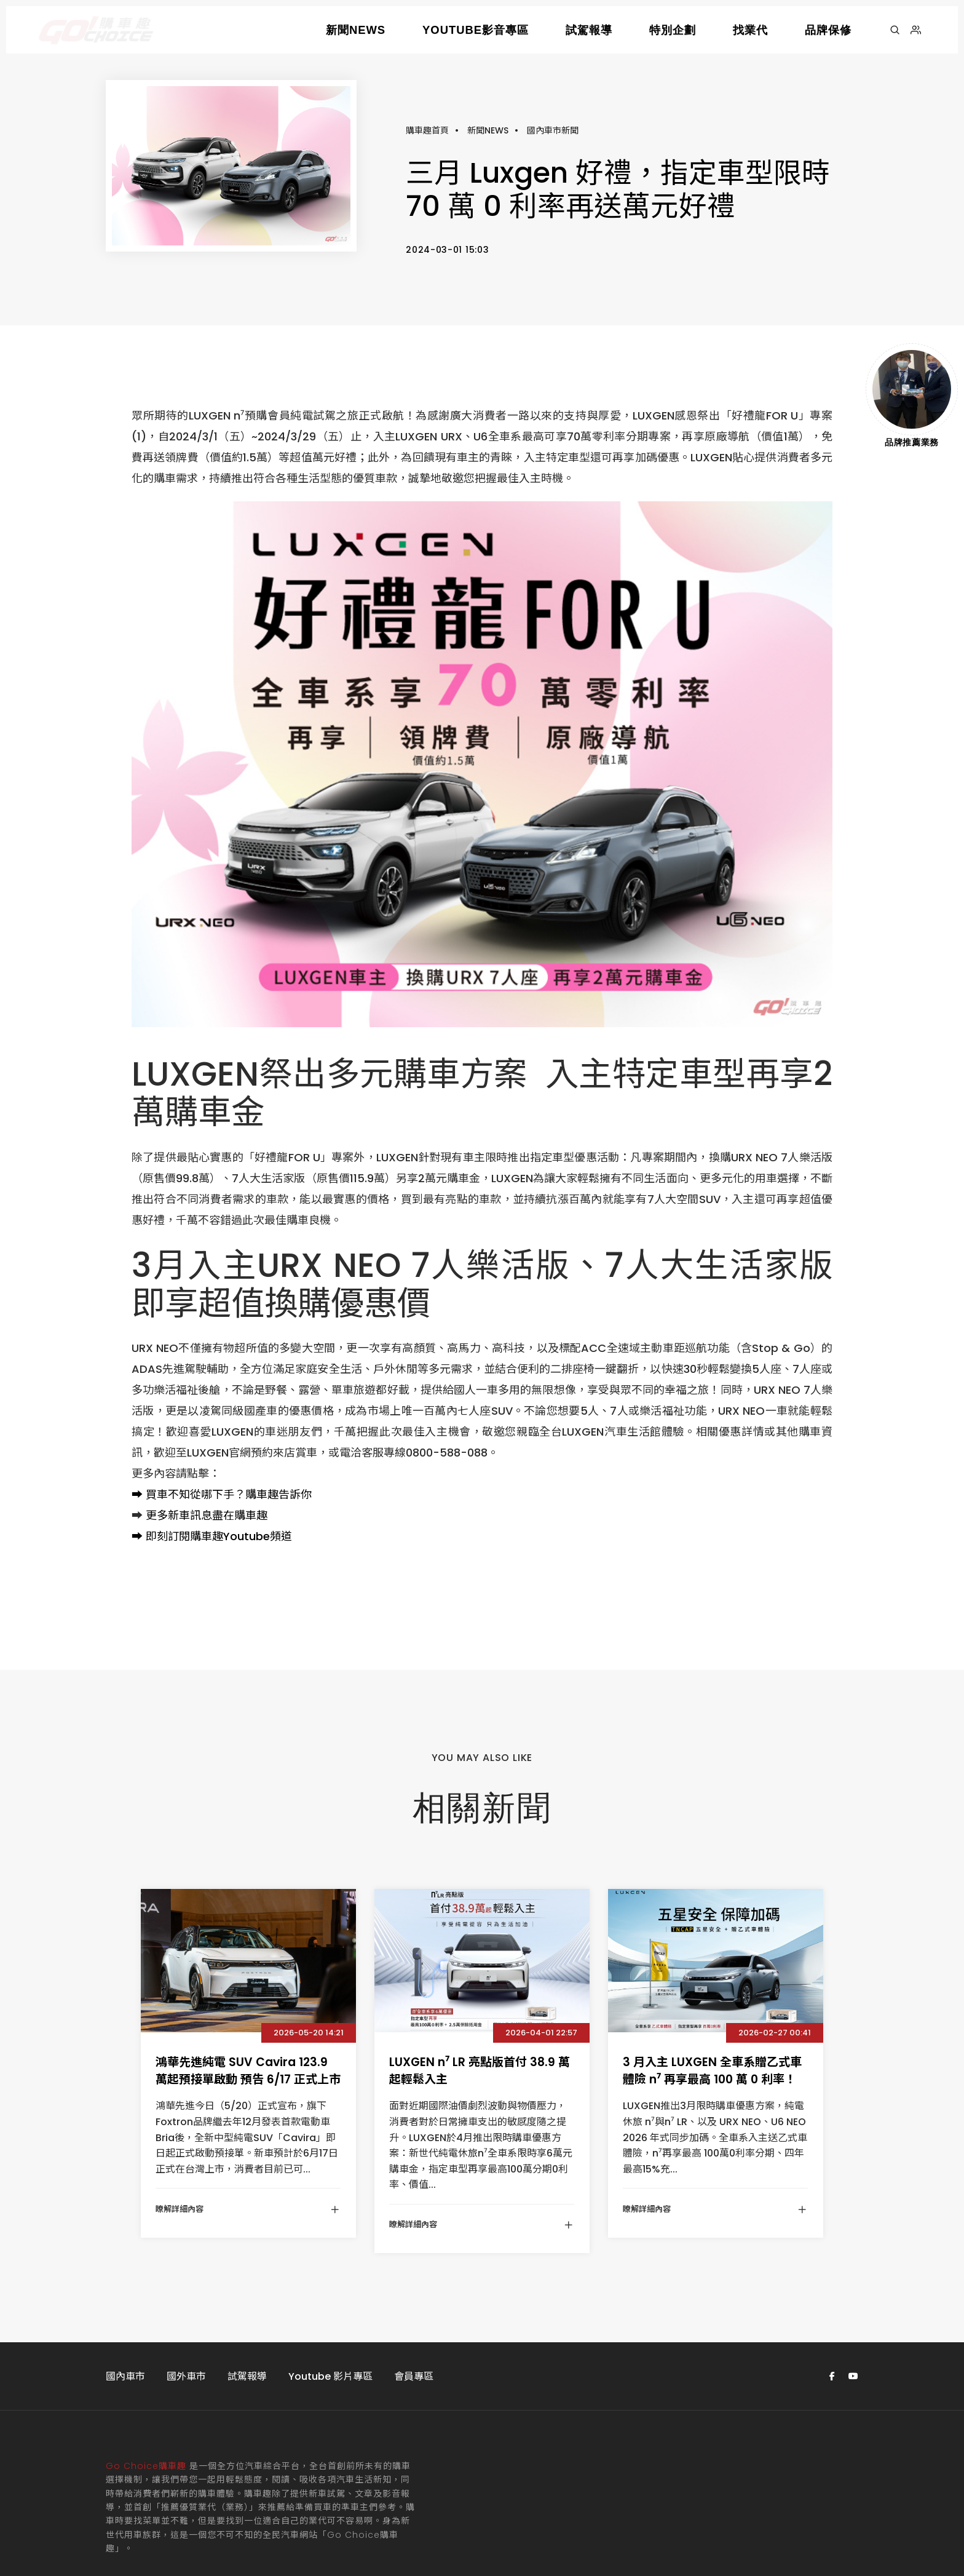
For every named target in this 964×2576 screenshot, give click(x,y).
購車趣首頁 (427, 87)
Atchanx (295, 2513)
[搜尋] (895, 30)
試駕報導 (589, 29)
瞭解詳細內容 (248, 2121)
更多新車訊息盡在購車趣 (206, 1428)
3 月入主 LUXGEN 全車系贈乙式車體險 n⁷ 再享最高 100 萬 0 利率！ (712, 1983)
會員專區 (413, 2288)
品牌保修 (828, 29)
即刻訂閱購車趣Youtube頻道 (219, 1449)
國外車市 (186, 2288)
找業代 (750, 29)
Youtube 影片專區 (330, 2288)
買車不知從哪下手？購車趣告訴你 (229, 1407)
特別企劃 (672, 29)
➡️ (137, 1407)
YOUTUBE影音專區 (475, 29)
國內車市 (125, 2288)
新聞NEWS (355, 29)
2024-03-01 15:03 (447, 205)
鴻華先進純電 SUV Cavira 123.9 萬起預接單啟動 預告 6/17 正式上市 (248, 1983)
